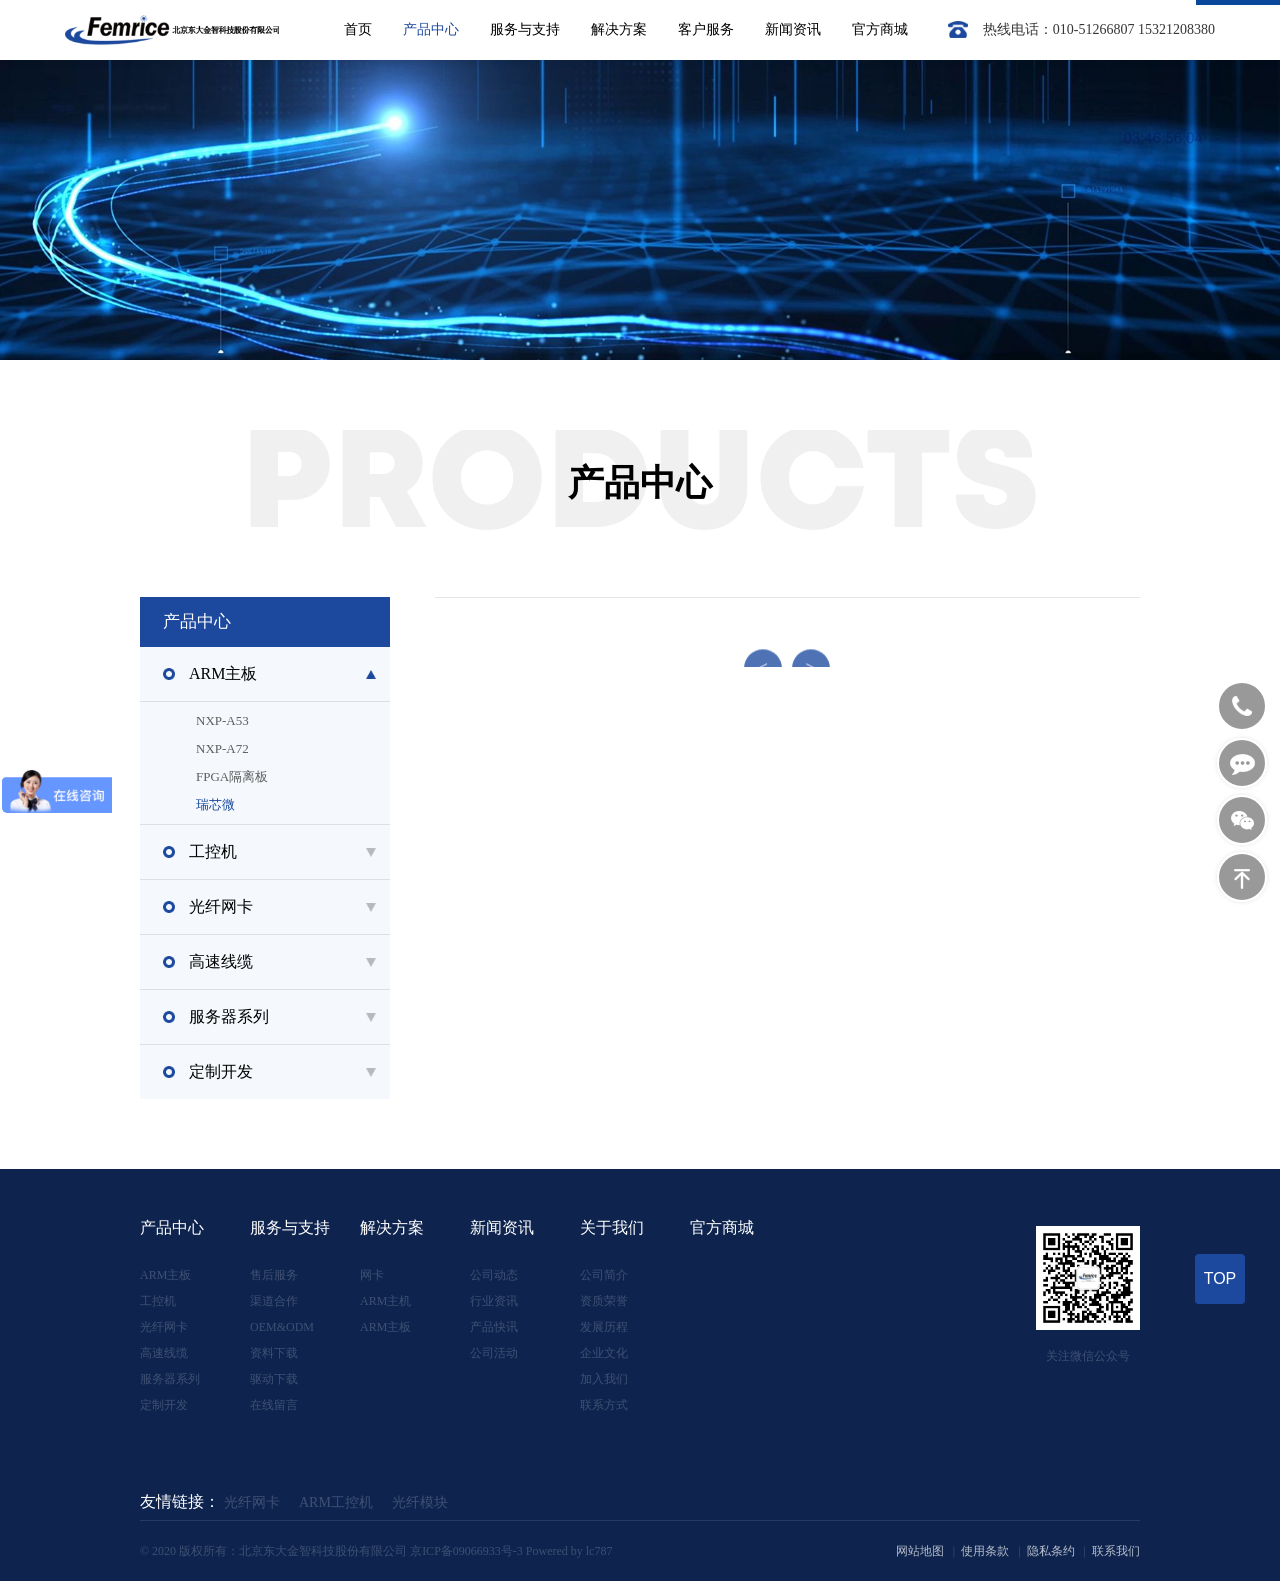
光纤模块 (420, 1502)
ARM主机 (385, 1301)
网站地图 (920, 1551)
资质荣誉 (604, 1301)
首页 (358, 29)
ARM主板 (165, 1275)
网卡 (372, 1275)
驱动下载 (274, 1379)
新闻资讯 (793, 29)
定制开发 (164, 1405)
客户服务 (706, 29)
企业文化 (604, 1353)
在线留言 (274, 1405)
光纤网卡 (164, 1327)
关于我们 (612, 1227)
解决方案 (619, 29)
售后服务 (274, 1275)
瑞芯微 (309, 805)
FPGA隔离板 (309, 777)
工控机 (158, 1301)
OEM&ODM (282, 1327)
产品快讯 (494, 1327)
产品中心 (431, 29)
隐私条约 (1051, 1551)
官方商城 (880, 29)
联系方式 (604, 1405)
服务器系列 (170, 1379)
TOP (1220, 1278)
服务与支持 (525, 29)
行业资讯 (494, 1301)
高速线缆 (164, 1353)
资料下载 (274, 1353)
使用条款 (985, 1551)
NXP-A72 (309, 749)
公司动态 (494, 1275)
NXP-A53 (309, 721)
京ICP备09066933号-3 (466, 1551)
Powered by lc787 (569, 1551)
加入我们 (604, 1379)
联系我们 (1116, 1551)
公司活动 (494, 1353)
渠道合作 (274, 1301)
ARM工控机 (336, 1502)
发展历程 (604, 1327)
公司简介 (604, 1275)
